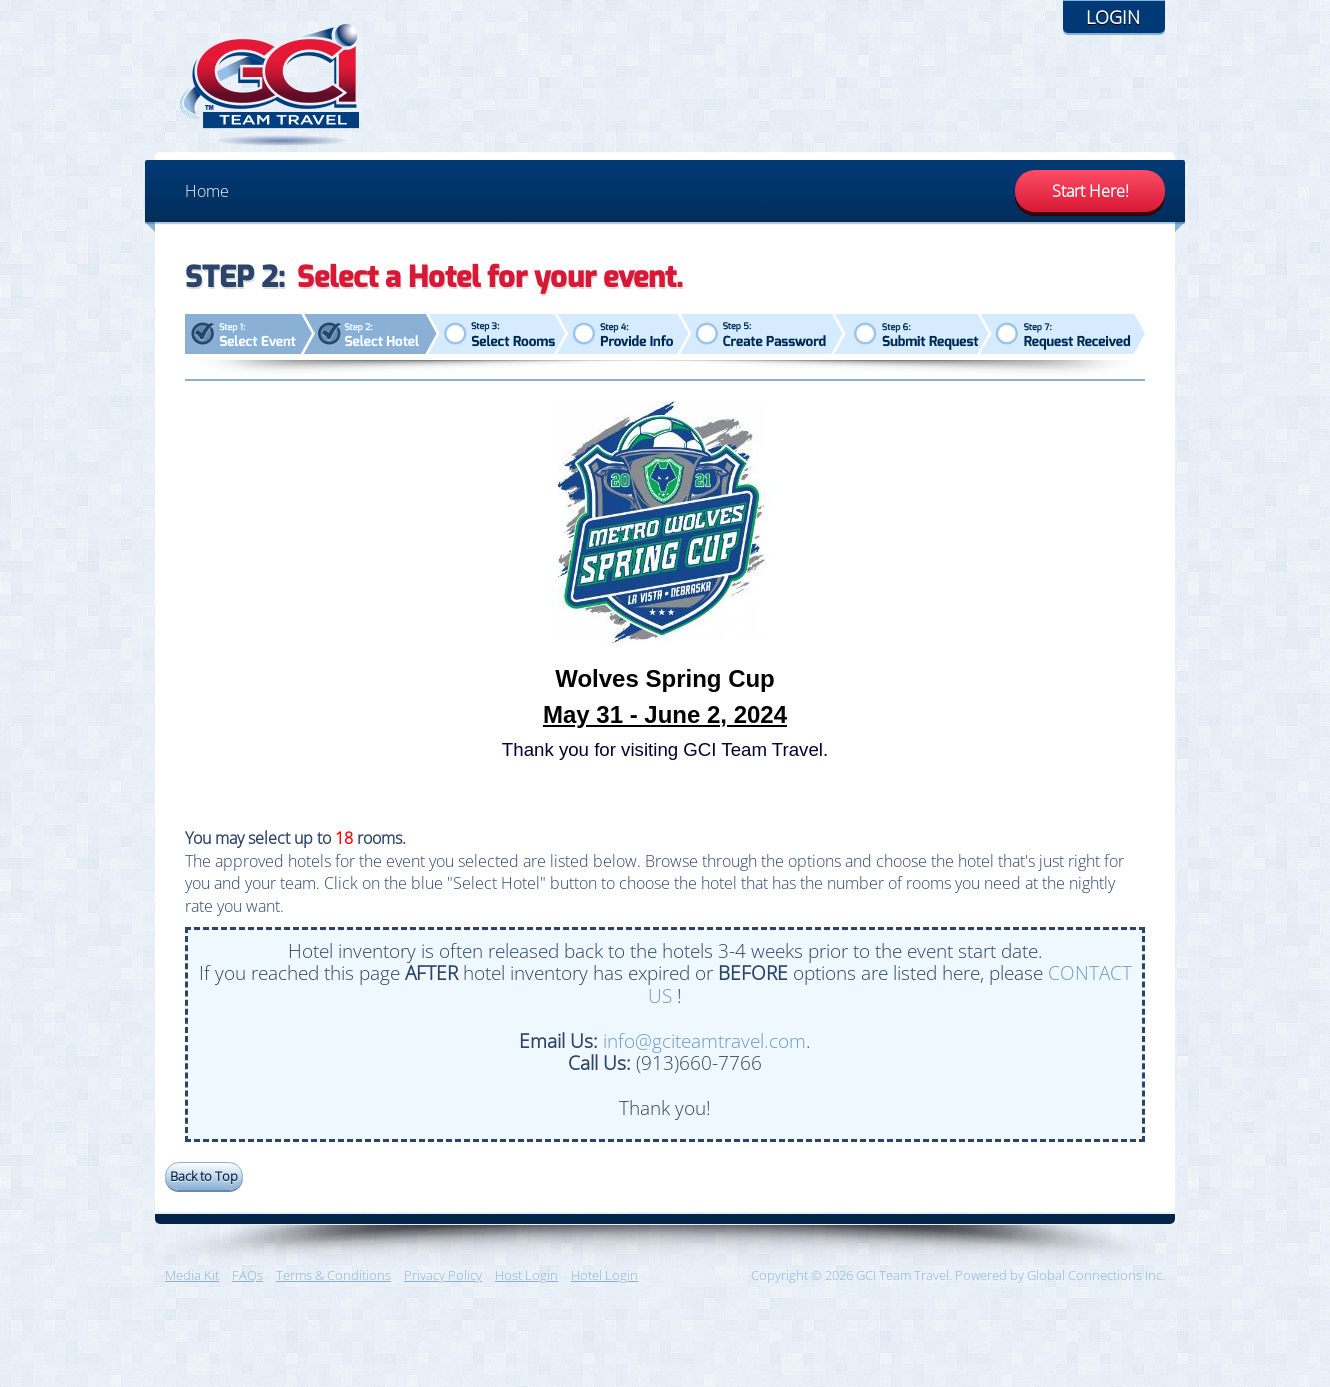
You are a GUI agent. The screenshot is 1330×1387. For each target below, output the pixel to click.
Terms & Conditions (333, 1275)
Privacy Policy (443, 1275)
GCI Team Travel (270, 85)
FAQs (247, 1275)
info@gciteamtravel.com (704, 1040)
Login (1113, 17)
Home (207, 191)
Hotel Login (604, 1275)
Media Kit (192, 1275)
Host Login (526, 1275)
